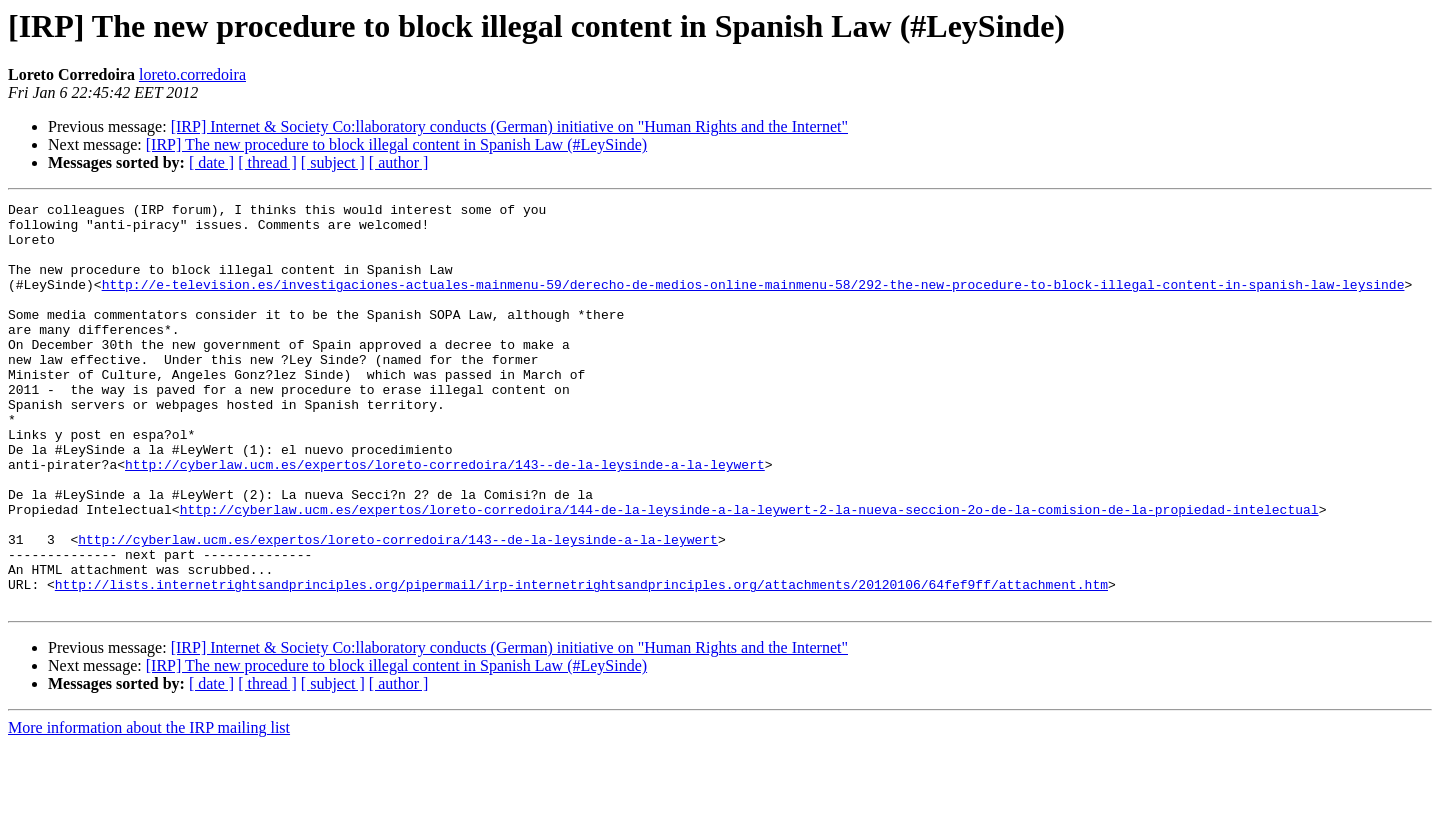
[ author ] (399, 162)
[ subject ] (333, 162)
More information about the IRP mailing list (149, 808)
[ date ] (211, 162)
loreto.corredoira (192, 74)
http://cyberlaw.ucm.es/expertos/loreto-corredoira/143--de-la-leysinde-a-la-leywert (445, 518)
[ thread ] (267, 162)
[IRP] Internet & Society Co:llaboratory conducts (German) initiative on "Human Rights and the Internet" (509, 126)
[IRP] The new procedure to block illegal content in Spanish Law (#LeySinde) (396, 144)
